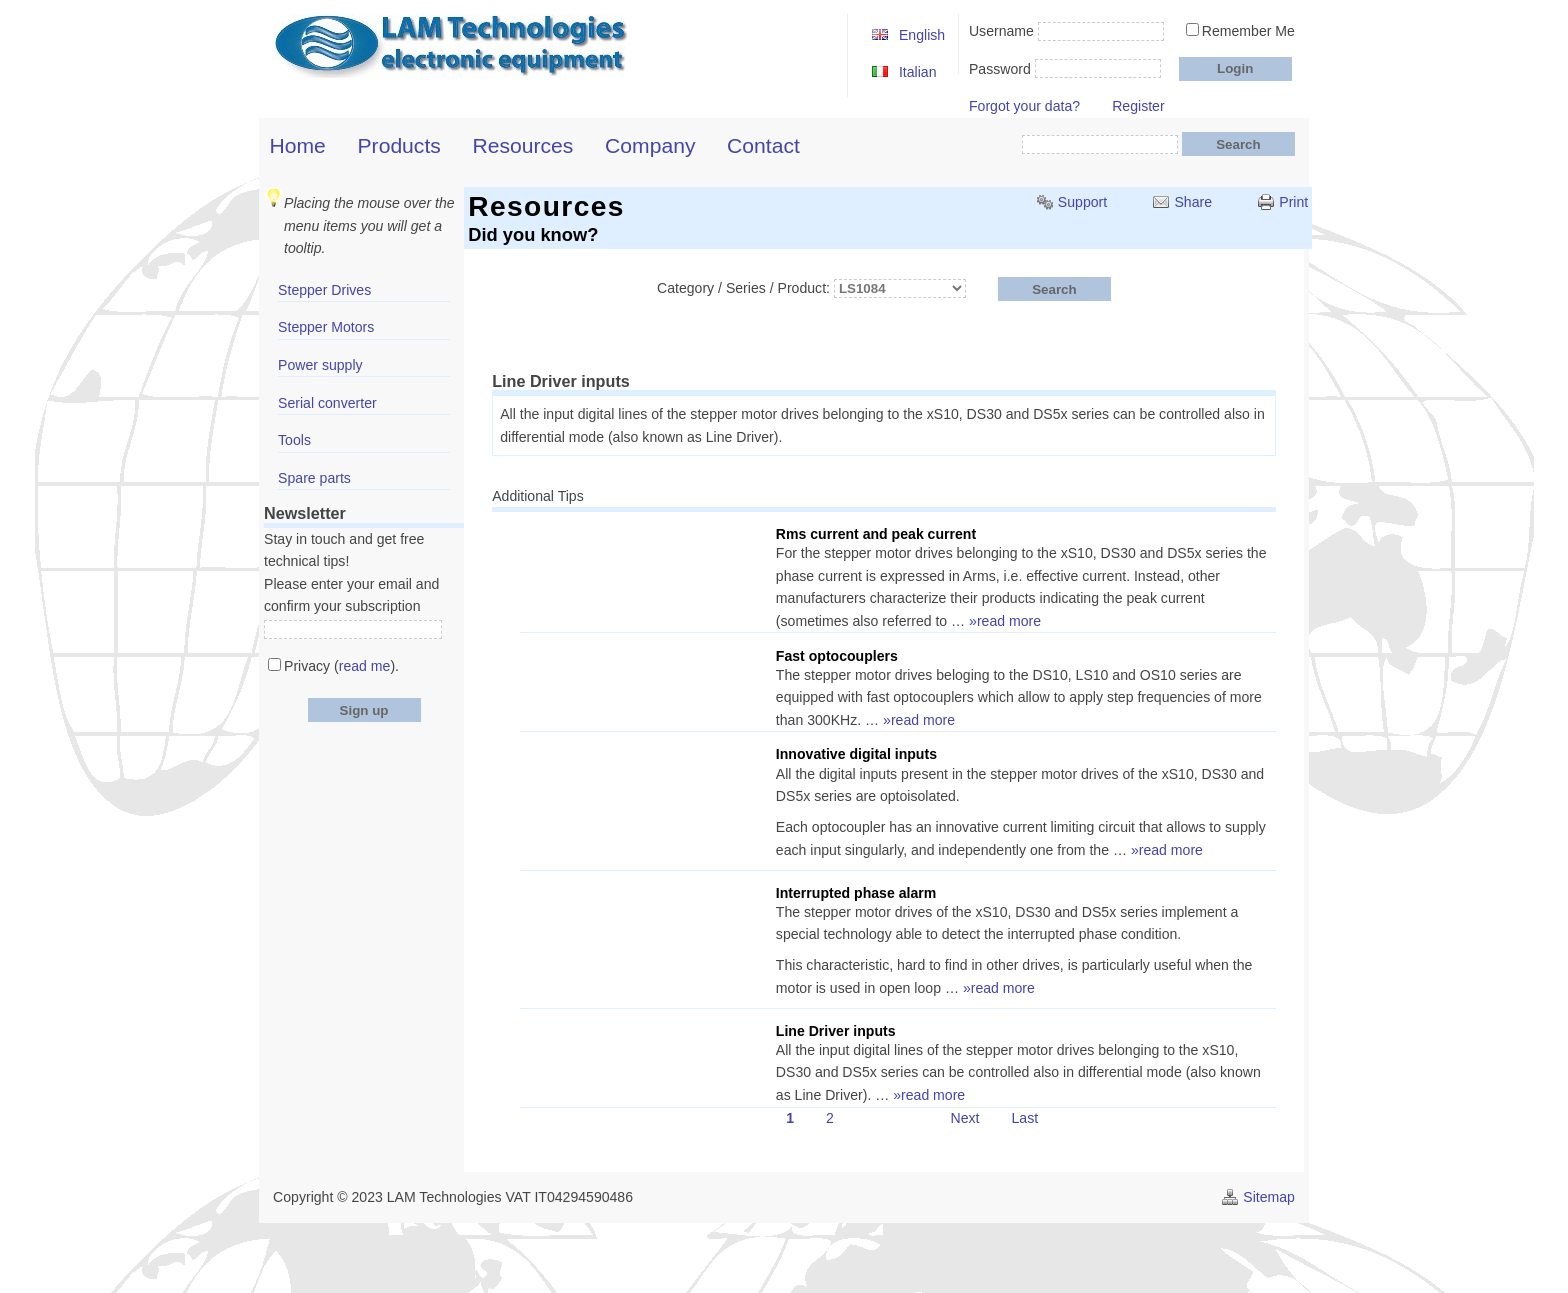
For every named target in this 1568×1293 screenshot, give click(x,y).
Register (1138, 106)
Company (650, 145)
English (922, 35)
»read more (1005, 621)
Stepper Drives (324, 290)
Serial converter (327, 403)
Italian (918, 72)
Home (298, 145)
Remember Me (1248, 31)
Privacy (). (341, 666)
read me (365, 666)
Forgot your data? (1024, 106)
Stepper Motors (326, 327)
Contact (763, 145)
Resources (523, 145)
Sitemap (1269, 1197)
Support (1082, 202)
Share (1193, 202)
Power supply (320, 365)
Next (964, 1119)
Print (1293, 202)
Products (399, 145)
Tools (294, 440)
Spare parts (314, 478)
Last (1025, 1119)
